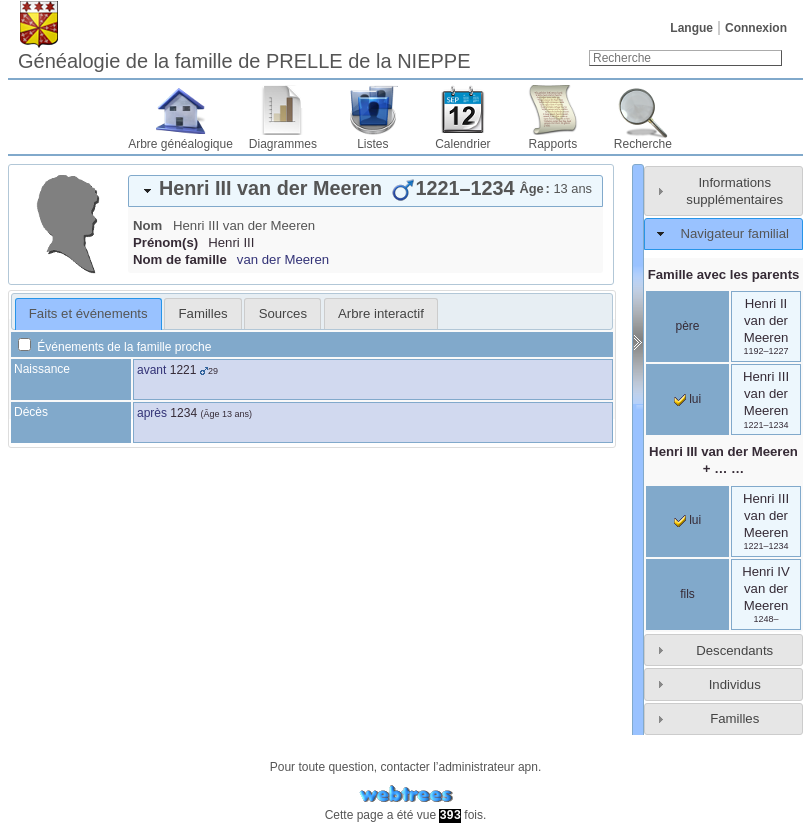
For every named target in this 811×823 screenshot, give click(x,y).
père (687, 326)
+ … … (723, 460)
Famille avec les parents (724, 274)
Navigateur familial (734, 233)
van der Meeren (283, 259)
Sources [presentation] (283, 313)
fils (687, 594)
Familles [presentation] (203, 313)
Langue (691, 28)
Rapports (553, 144)
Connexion (756, 28)
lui (687, 399)
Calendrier (462, 144)
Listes (372, 144)
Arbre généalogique (180, 144)
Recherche (643, 144)
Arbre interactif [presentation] (381, 313)
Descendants (734, 650)
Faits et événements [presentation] (88, 313)
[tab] (365, 191)
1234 (183, 413)
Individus (735, 684)
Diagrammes (283, 144)
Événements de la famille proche (114, 347)
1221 (183, 370)
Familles (734, 718)
